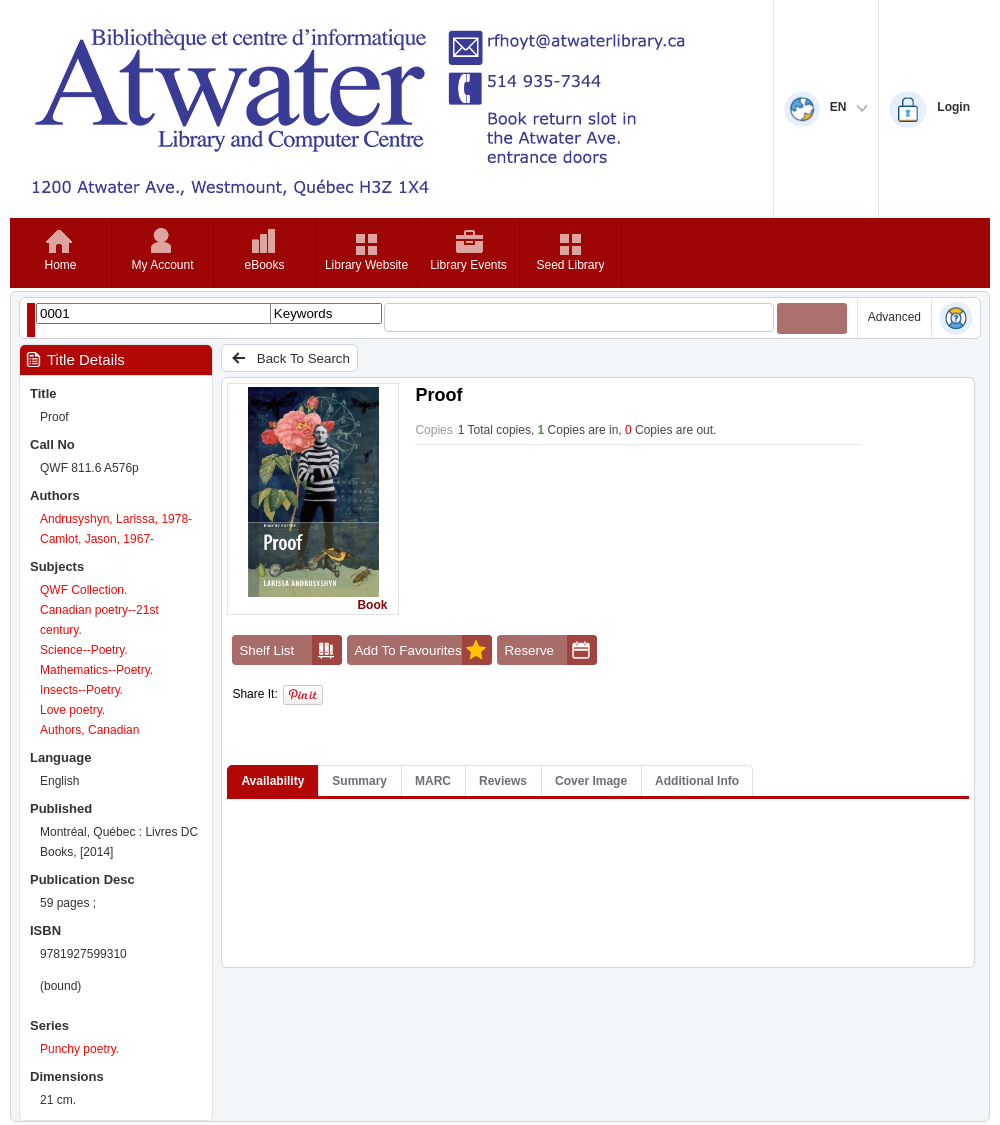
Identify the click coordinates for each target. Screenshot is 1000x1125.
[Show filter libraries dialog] (31, 319)
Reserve (550, 650)
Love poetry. (72, 710)
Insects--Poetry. (81, 690)
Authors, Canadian (89, 730)
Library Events (468, 265)
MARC (433, 781)
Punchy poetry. (79, 1049)
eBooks (264, 265)
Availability (272, 781)
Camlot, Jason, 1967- (97, 539)
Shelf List (290, 650)
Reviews (503, 781)
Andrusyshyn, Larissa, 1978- (116, 519)
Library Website (366, 265)
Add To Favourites (423, 650)
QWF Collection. (83, 590)
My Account (162, 265)
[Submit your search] (812, 318)
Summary (359, 781)
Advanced (894, 317)
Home (60, 265)
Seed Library (570, 265)
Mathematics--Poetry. (96, 670)
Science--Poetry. (84, 650)
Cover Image (591, 781)
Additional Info (697, 781)
